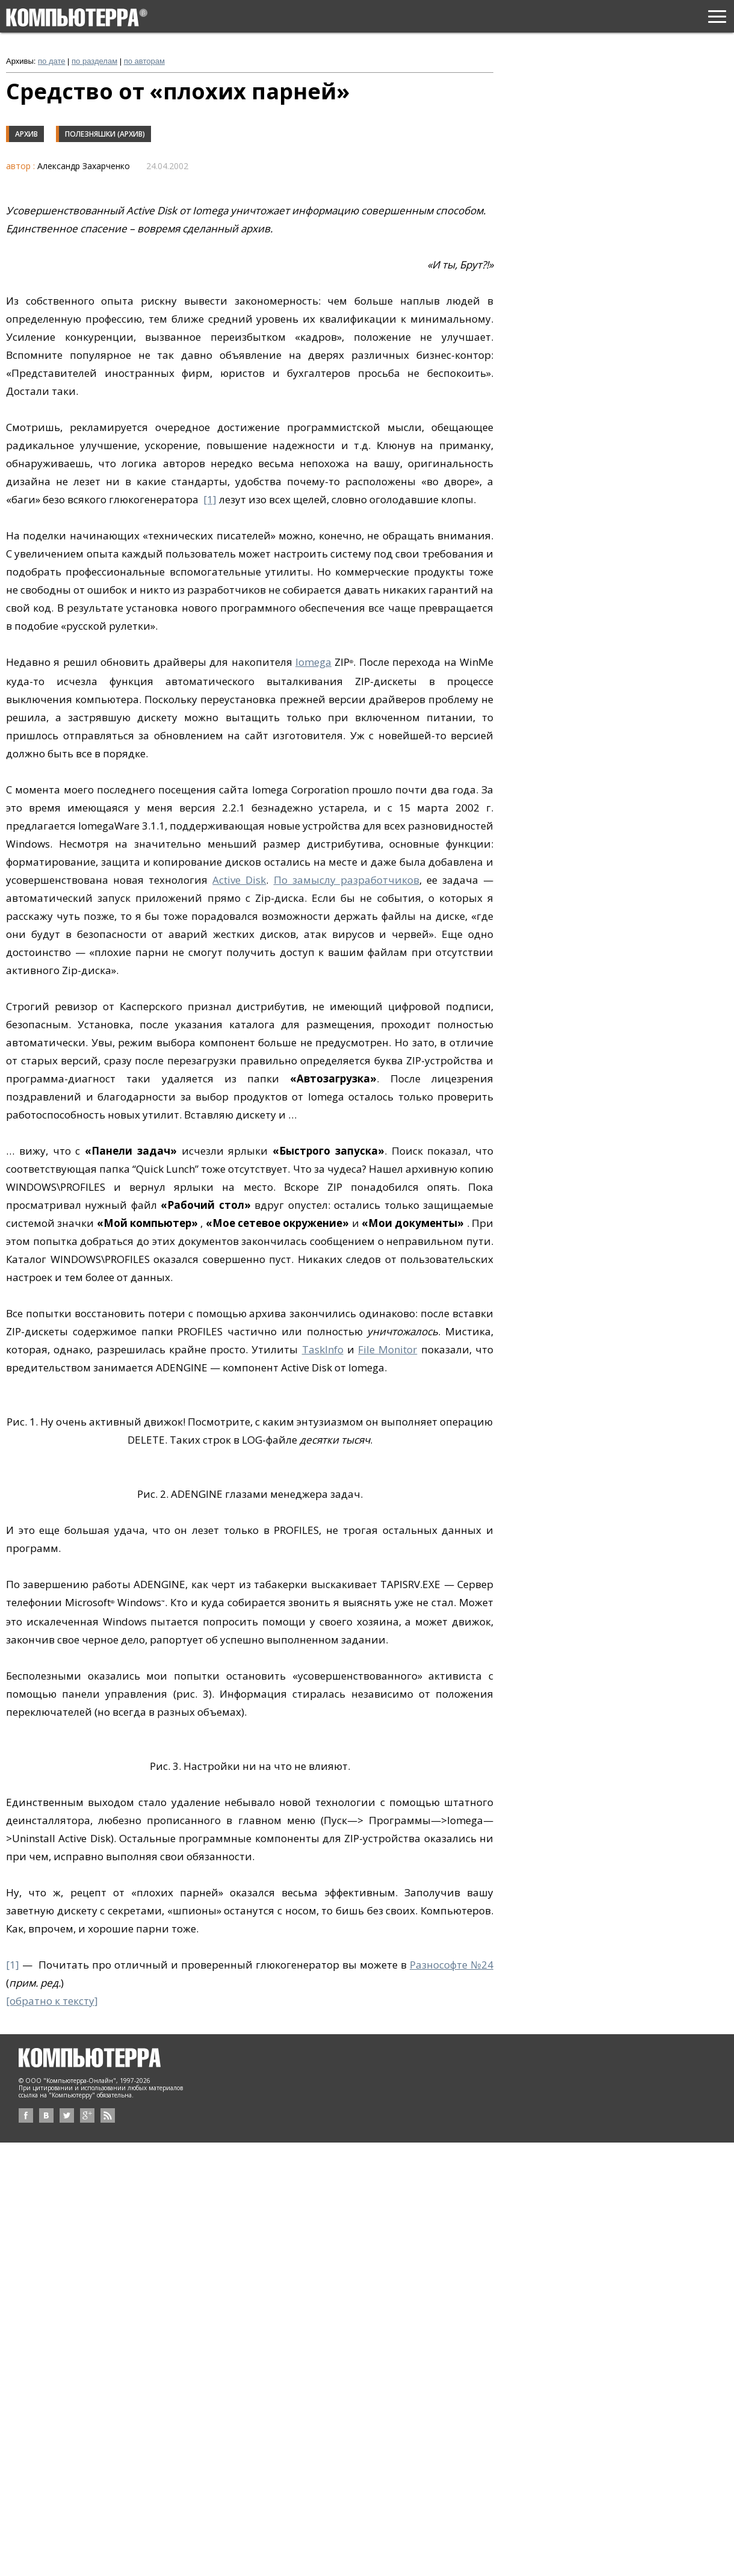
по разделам (94, 61)
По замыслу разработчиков (346, 880)
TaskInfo (323, 1349)
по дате (51, 61)
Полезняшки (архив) (105, 134)
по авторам (144, 61)
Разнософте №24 (451, 1965)
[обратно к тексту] (52, 2001)
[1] (210, 499)
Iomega (313, 662)
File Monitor (387, 1349)
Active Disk (239, 880)
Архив (26, 134)
